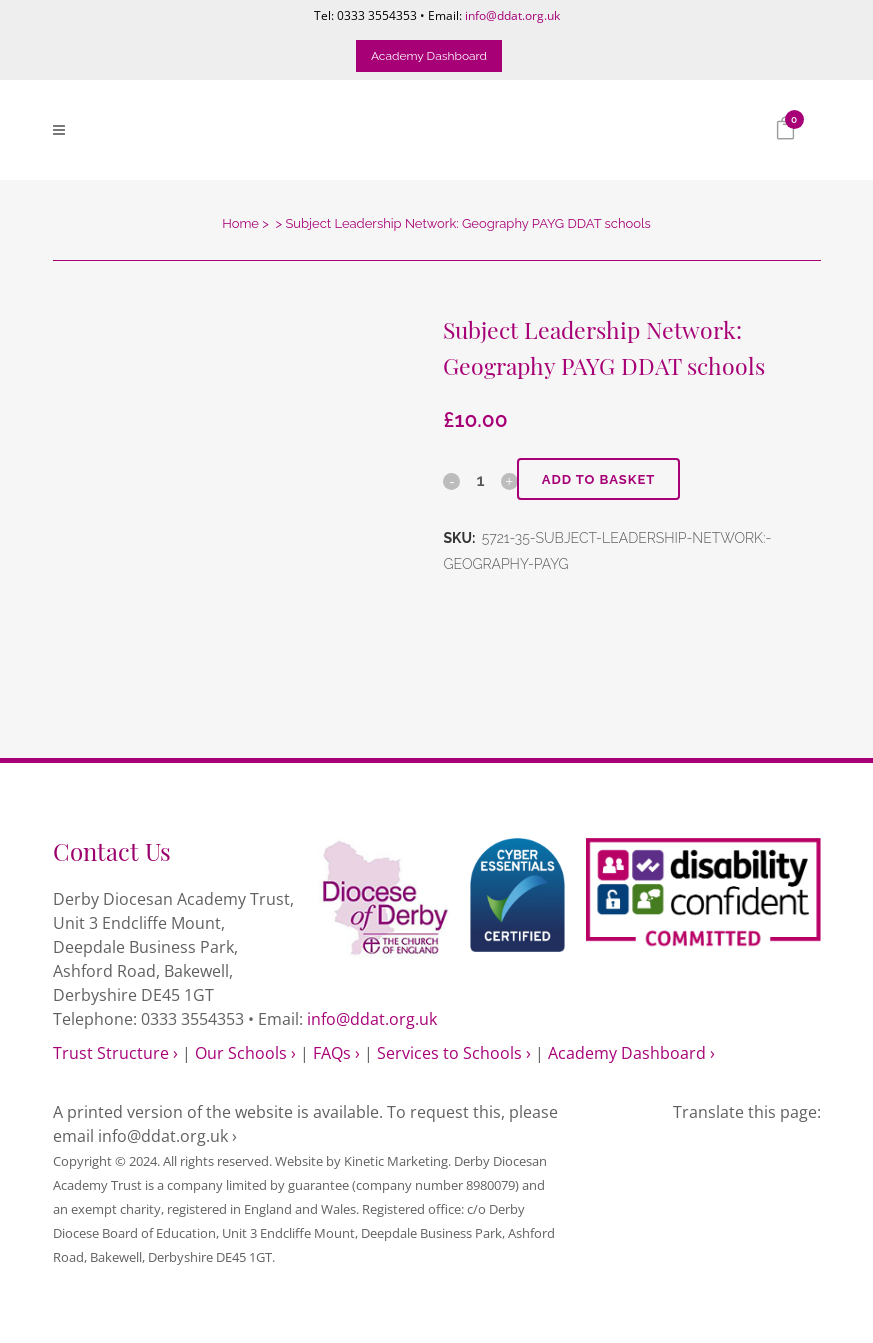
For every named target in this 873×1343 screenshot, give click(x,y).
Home (240, 223)
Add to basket (599, 479)
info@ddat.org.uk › (167, 1136)
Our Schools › (245, 1053)
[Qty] (481, 480)
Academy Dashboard (429, 56)
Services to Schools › (454, 1053)
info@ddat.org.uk (512, 15)
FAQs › (336, 1053)
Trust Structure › (115, 1053)
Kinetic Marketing (396, 1161)
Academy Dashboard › (631, 1053)
